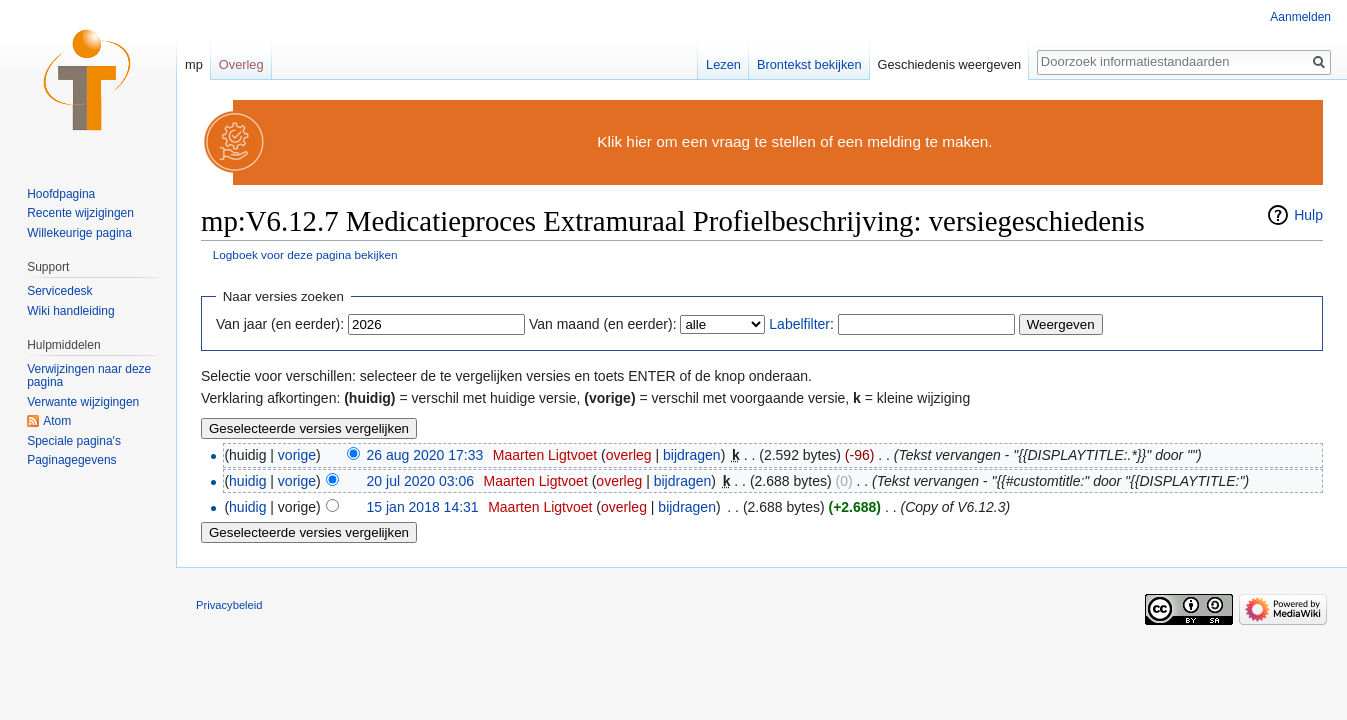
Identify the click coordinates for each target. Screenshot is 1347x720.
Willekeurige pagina (79, 233)
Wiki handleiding (70, 311)
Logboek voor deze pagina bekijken (305, 254)
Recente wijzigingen (80, 213)
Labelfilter (799, 324)
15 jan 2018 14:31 (423, 507)
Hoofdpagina (61, 194)
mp (194, 64)
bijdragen (692, 455)
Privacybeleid (229, 605)
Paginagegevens (71, 460)
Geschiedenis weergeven (950, 64)
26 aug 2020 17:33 (425, 455)
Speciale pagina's (74, 441)
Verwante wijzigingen (83, 402)
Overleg (241, 64)
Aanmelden (1300, 17)
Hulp (1308, 215)
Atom (57, 421)
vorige (297, 455)
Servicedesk (59, 291)
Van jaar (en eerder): (280, 324)
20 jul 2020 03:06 (420, 481)
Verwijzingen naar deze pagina (89, 376)
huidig (247, 481)
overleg (629, 455)
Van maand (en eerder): (603, 324)
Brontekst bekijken (809, 64)
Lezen (723, 64)
